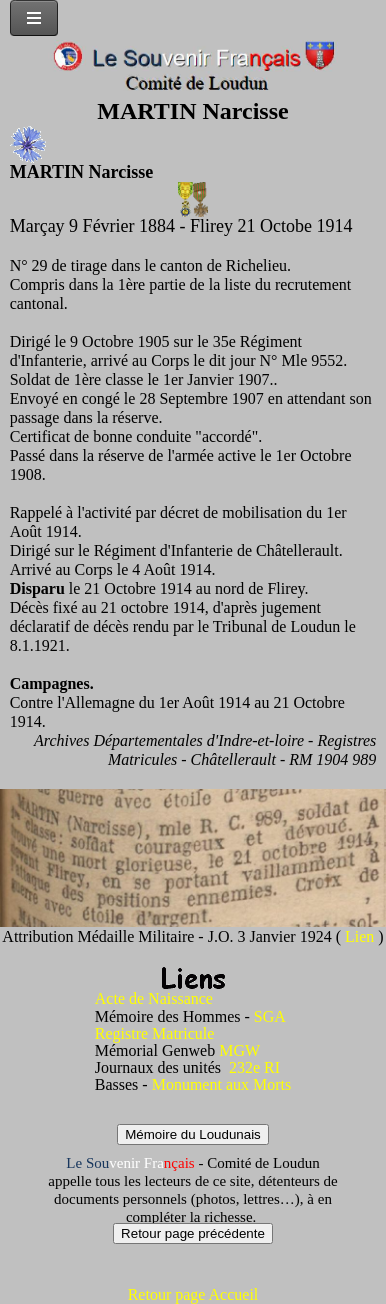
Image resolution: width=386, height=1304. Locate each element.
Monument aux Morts (222, 1084)
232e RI (254, 1067)
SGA (270, 1016)
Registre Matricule (155, 1033)
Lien (361, 936)
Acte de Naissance (154, 998)
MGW (239, 1050)
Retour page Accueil (193, 1294)
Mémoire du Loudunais (193, 1134)
